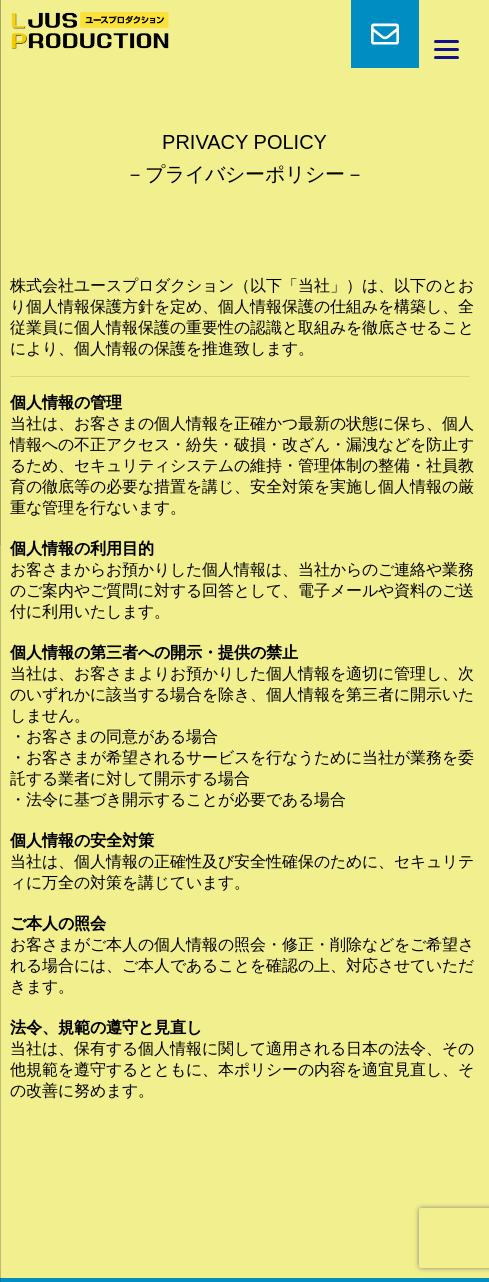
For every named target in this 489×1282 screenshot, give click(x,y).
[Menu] (446, 49)
